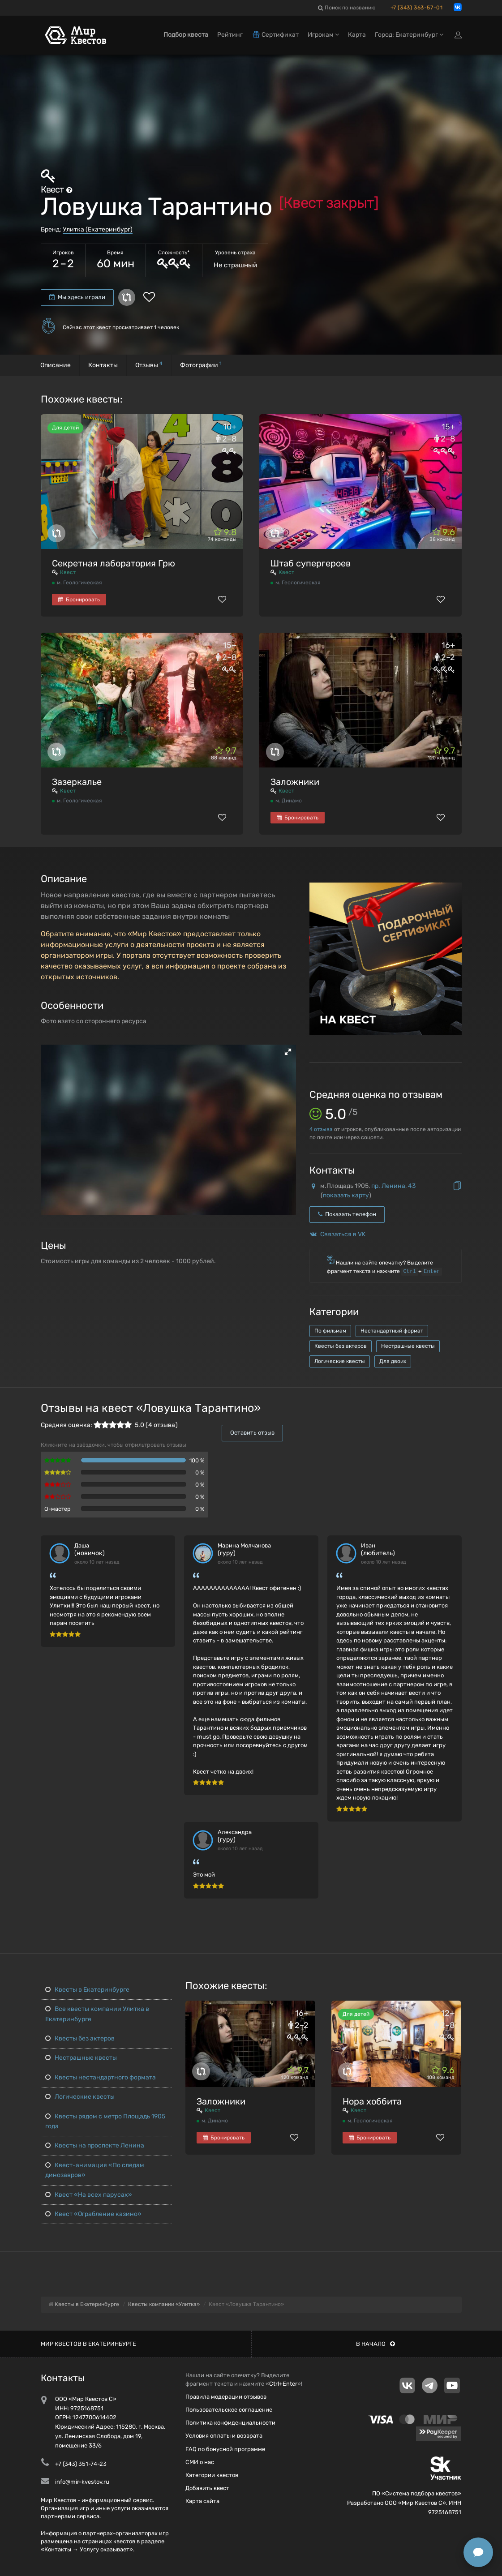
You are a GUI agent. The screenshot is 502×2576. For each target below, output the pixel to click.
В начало (375, 2343)
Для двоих (392, 1361)
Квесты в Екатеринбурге (87, 1989)
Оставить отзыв (252, 1432)
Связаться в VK (342, 1234)
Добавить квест (207, 2488)
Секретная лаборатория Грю (113, 563)
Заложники (294, 781)
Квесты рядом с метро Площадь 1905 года (105, 2121)
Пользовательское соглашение (228, 2409)
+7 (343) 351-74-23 (81, 2463)
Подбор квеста (185, 35)
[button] (288, 1052)
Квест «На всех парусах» (88, 2195)
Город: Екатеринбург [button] (409, 35)
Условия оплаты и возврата (223, 2435)
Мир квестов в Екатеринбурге (88, 2343)
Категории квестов (211, 2475)
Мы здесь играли (77, 297)
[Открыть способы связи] (478, 2552)
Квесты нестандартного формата (100, 2077)
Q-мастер (57, 1508)
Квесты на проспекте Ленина (94, 2145)
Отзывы (149, 364)
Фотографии (201, 364)
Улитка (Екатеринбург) (98, 229)
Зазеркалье (77, 781)
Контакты (103, 365)
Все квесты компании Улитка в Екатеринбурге (97, 2014)
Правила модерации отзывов (225, 2396)
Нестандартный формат (391, 1331)
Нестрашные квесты (408, 1346)
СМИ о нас (199, 2462)
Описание (55, 365)
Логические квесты (339, 1361)
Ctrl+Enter (283, 2383)
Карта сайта (202, 2501)
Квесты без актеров (340, 1346)
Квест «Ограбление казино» (93, 2214)
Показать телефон (347, 1214)
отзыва (321, 1129)
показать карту (346, 1195)
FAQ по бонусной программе (225, 2449)
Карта (357, 35)
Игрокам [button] (323, 35)
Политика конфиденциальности (230, 2422)
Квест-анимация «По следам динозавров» (94, 2170)
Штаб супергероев (310, 563)
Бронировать (79, 599)
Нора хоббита (372, 2101)
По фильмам (330, 1331)
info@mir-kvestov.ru (82, 2481)
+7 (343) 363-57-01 (416, 7)
